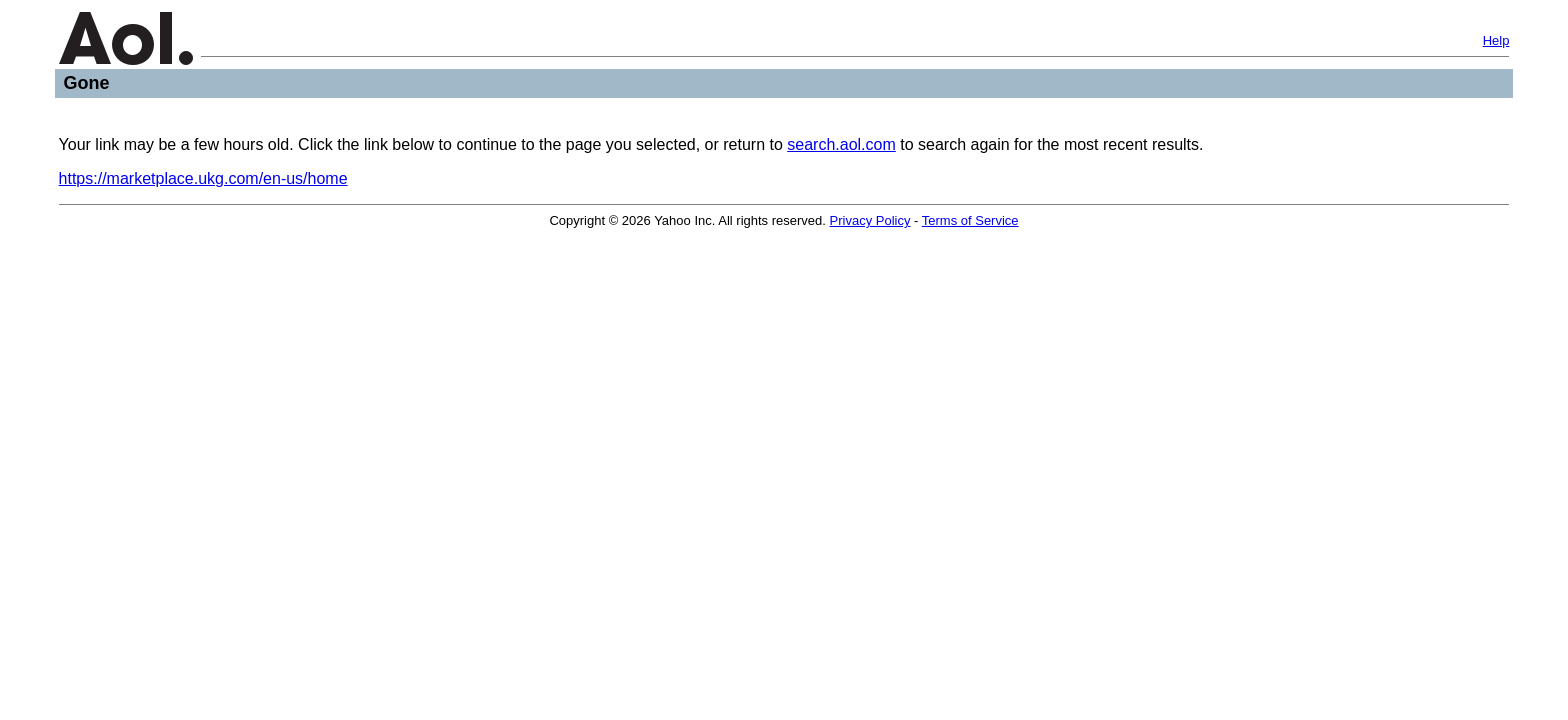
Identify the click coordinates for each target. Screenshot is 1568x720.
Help (1496, 40)
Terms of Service (970, 220)
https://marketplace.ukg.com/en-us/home (203, 178)
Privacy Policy (870, 220)
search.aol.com (841, 144)
